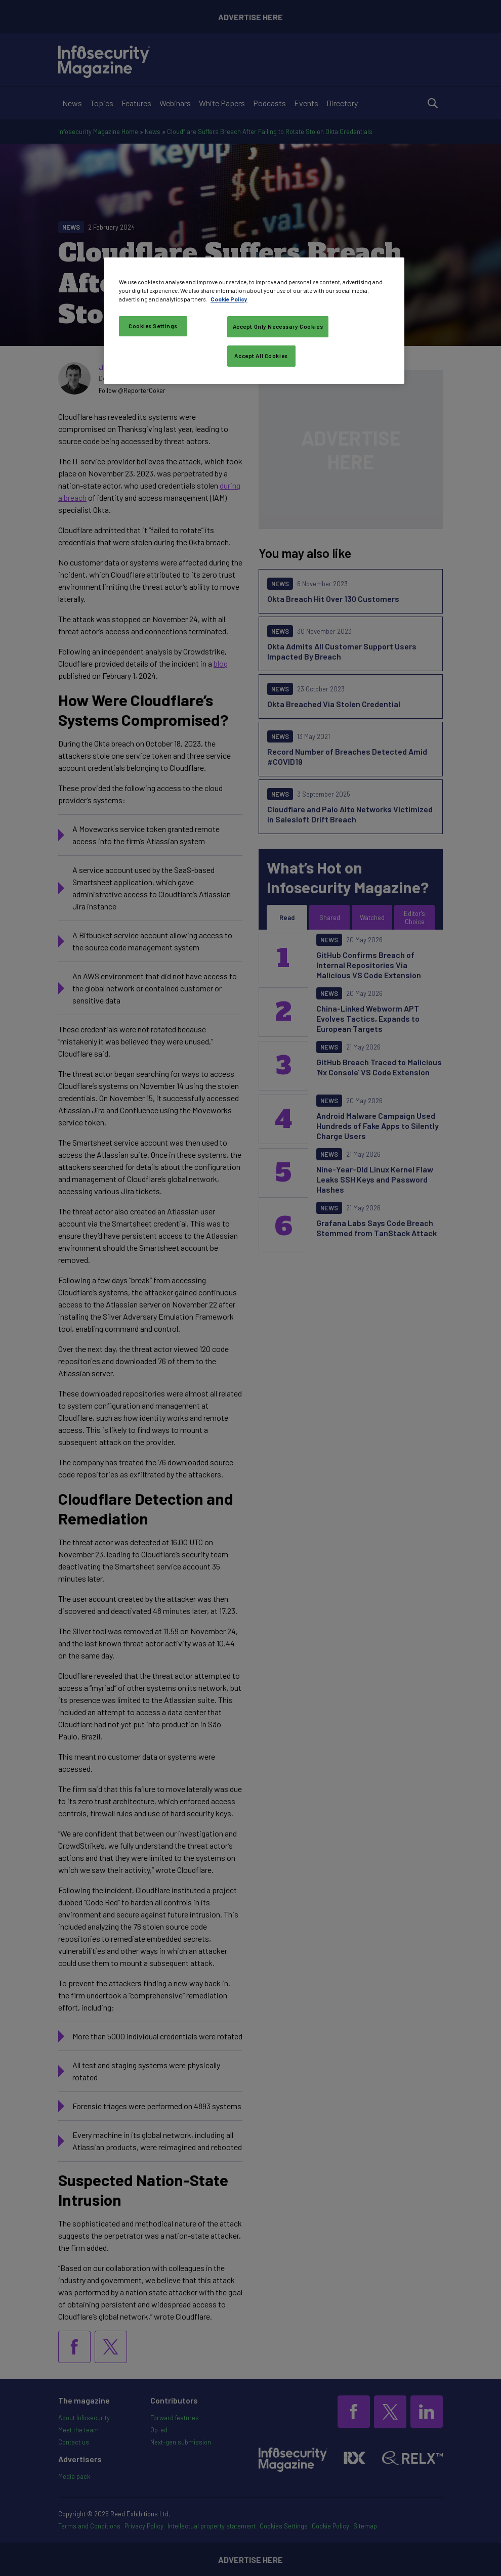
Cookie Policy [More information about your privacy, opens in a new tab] (229, 299)
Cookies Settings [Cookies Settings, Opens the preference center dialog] (153, 326)
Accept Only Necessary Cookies (278, 326)
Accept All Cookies (260, 356)
